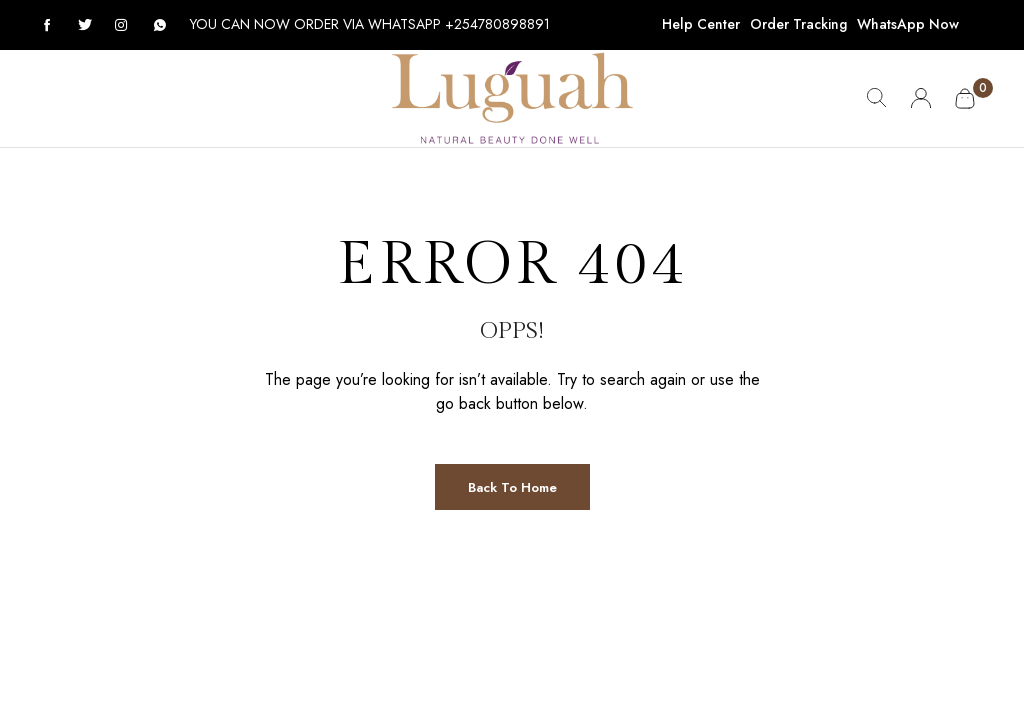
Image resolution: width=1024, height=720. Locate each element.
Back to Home (512, 487)
